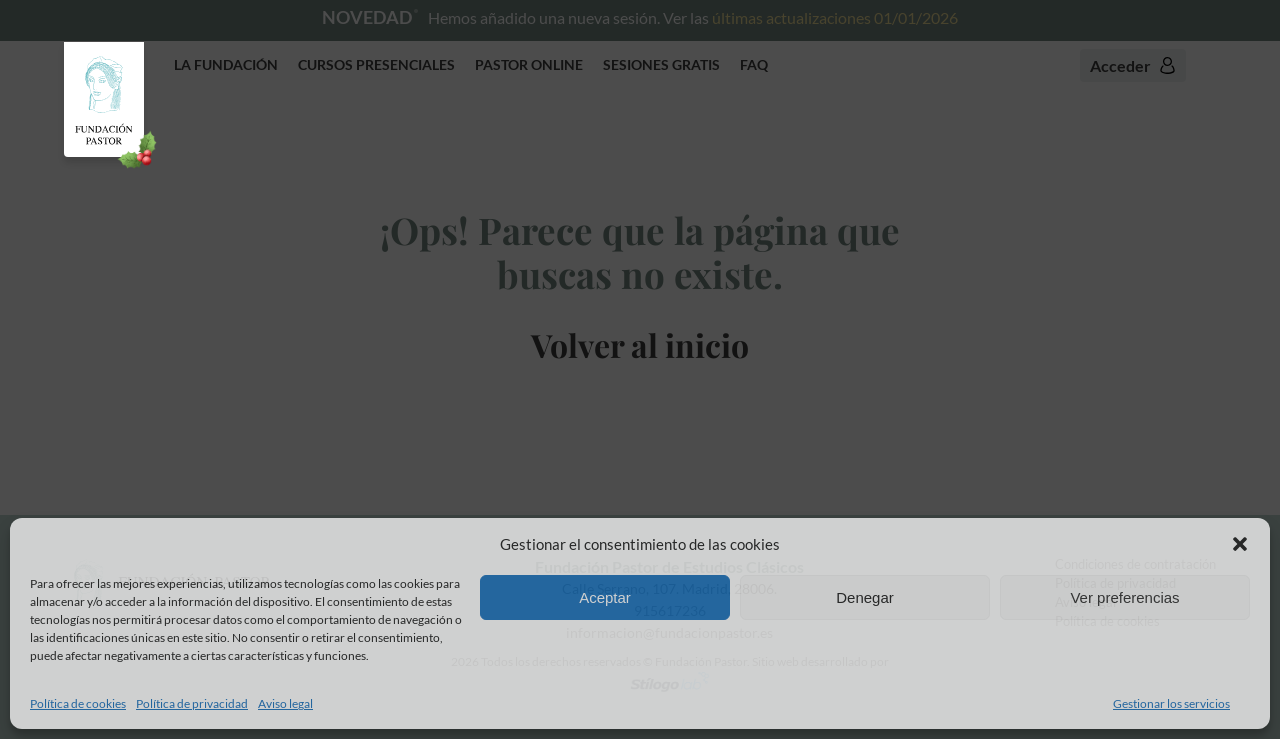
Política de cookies (78, 703)
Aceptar (605, 597)
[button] (1240, 544)
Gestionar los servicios (1171, 703)
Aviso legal (285, 703)
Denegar (865, 597)
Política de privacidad (192, 703)
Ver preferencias (1124, 597)
